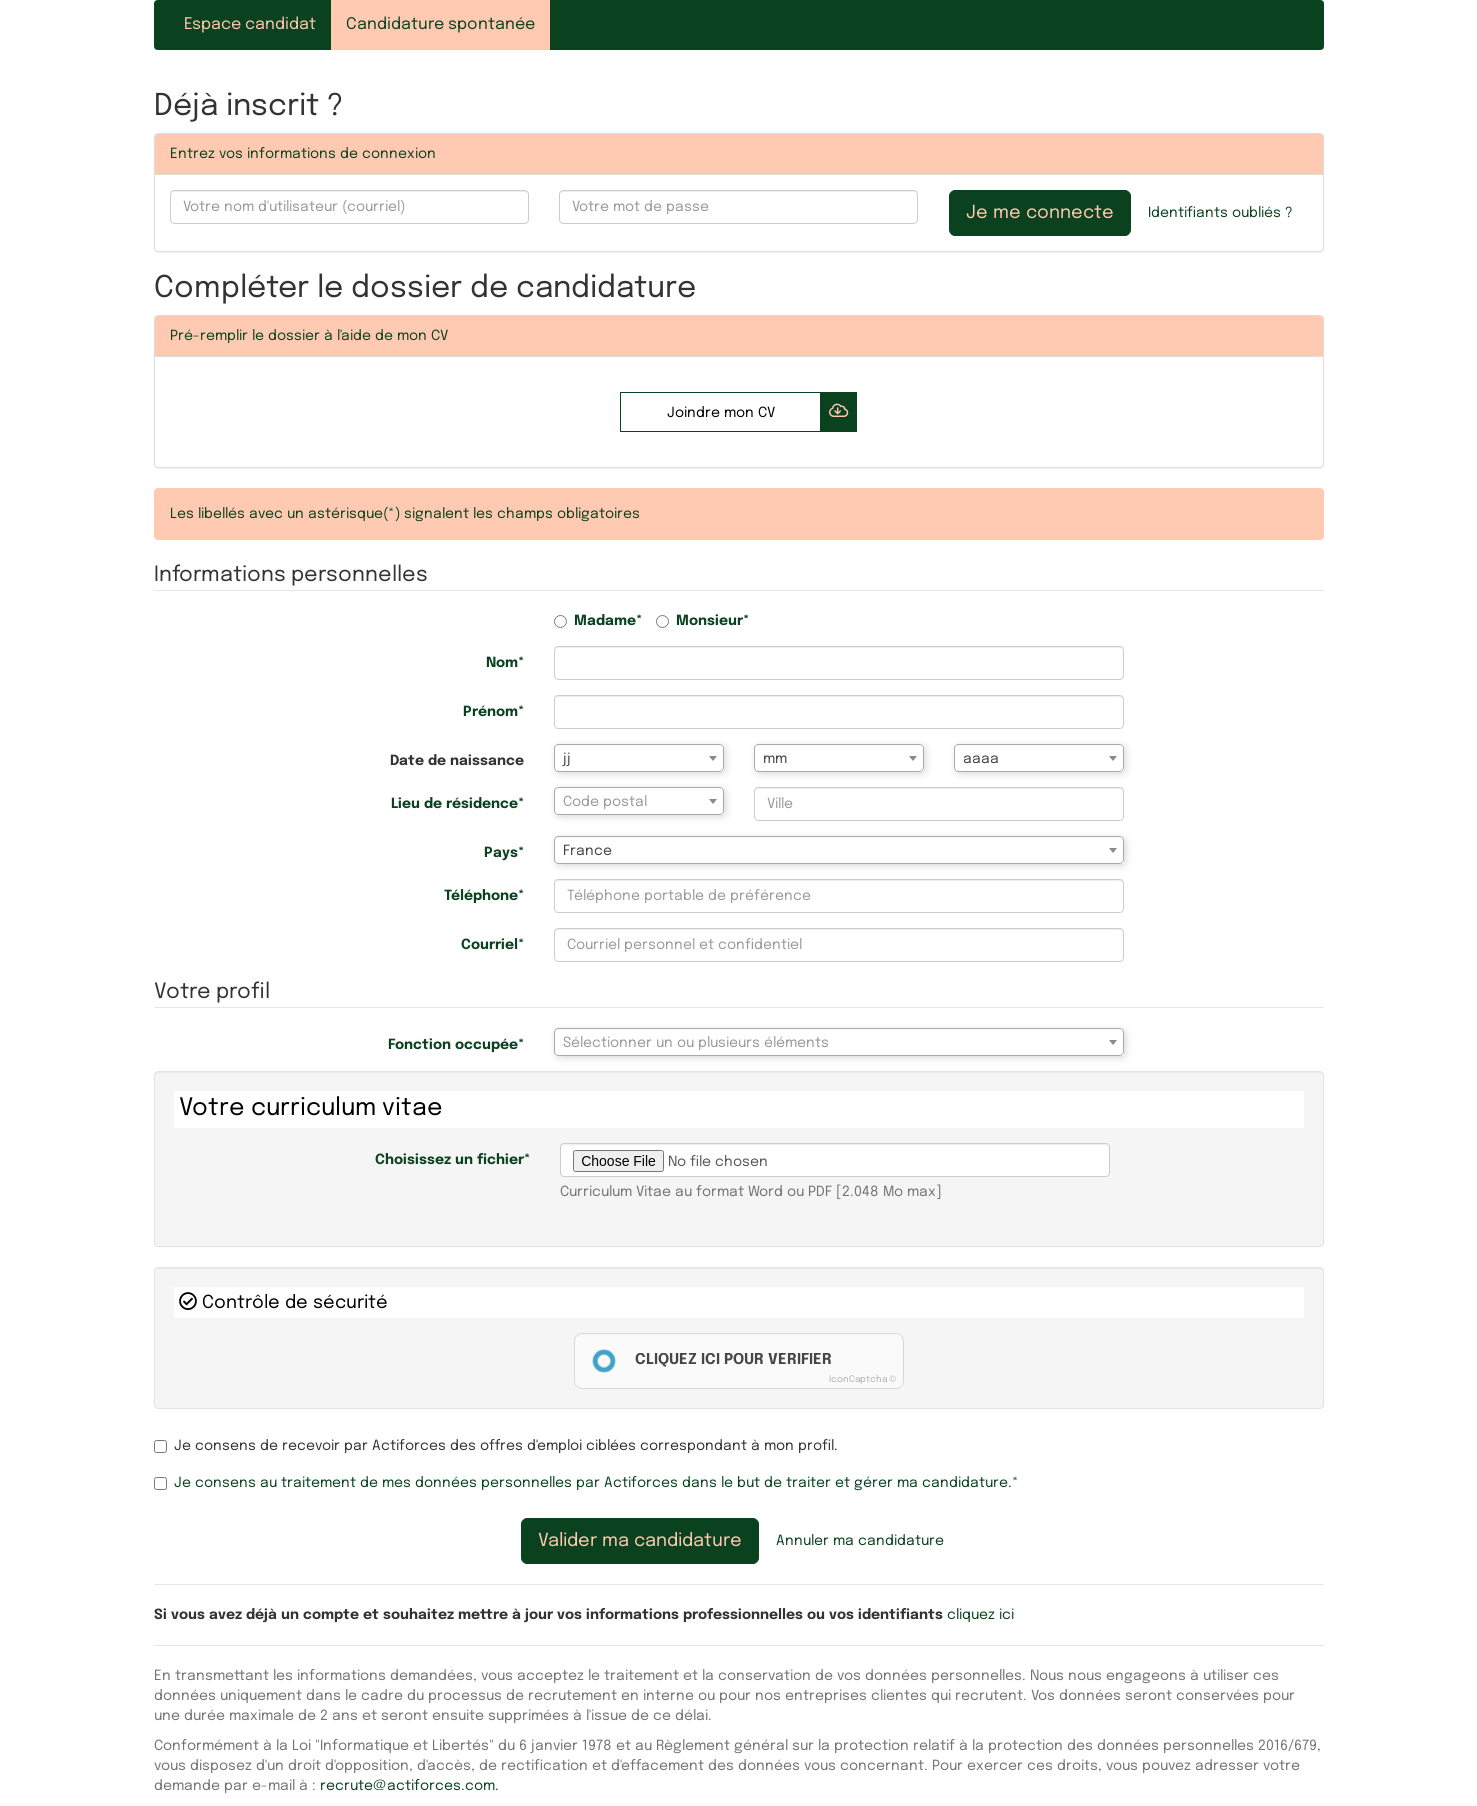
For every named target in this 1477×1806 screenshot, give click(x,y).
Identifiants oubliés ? (1220, 213)
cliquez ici (980, 1615)
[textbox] (639, 802)
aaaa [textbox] (981, 759)
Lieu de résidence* (457, 804)
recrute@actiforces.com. (409, 1786)
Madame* (598, 621)
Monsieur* (702, 621)
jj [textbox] (567, 759)
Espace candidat (250, 24)
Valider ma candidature (640, 1541)
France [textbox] (587, 851)
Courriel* (492, 945)
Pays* (504, 853)
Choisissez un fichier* (452, 1160)
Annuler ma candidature (860, 1541)
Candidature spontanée (440, 24)
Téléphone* (484, 896)
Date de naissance (457, 761)
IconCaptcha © (863, 1379)
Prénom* (493, 712)
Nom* (505, 663)
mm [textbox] (775, 759)
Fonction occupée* (456, 1045)
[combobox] (639, 758)
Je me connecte (1040, 213)
